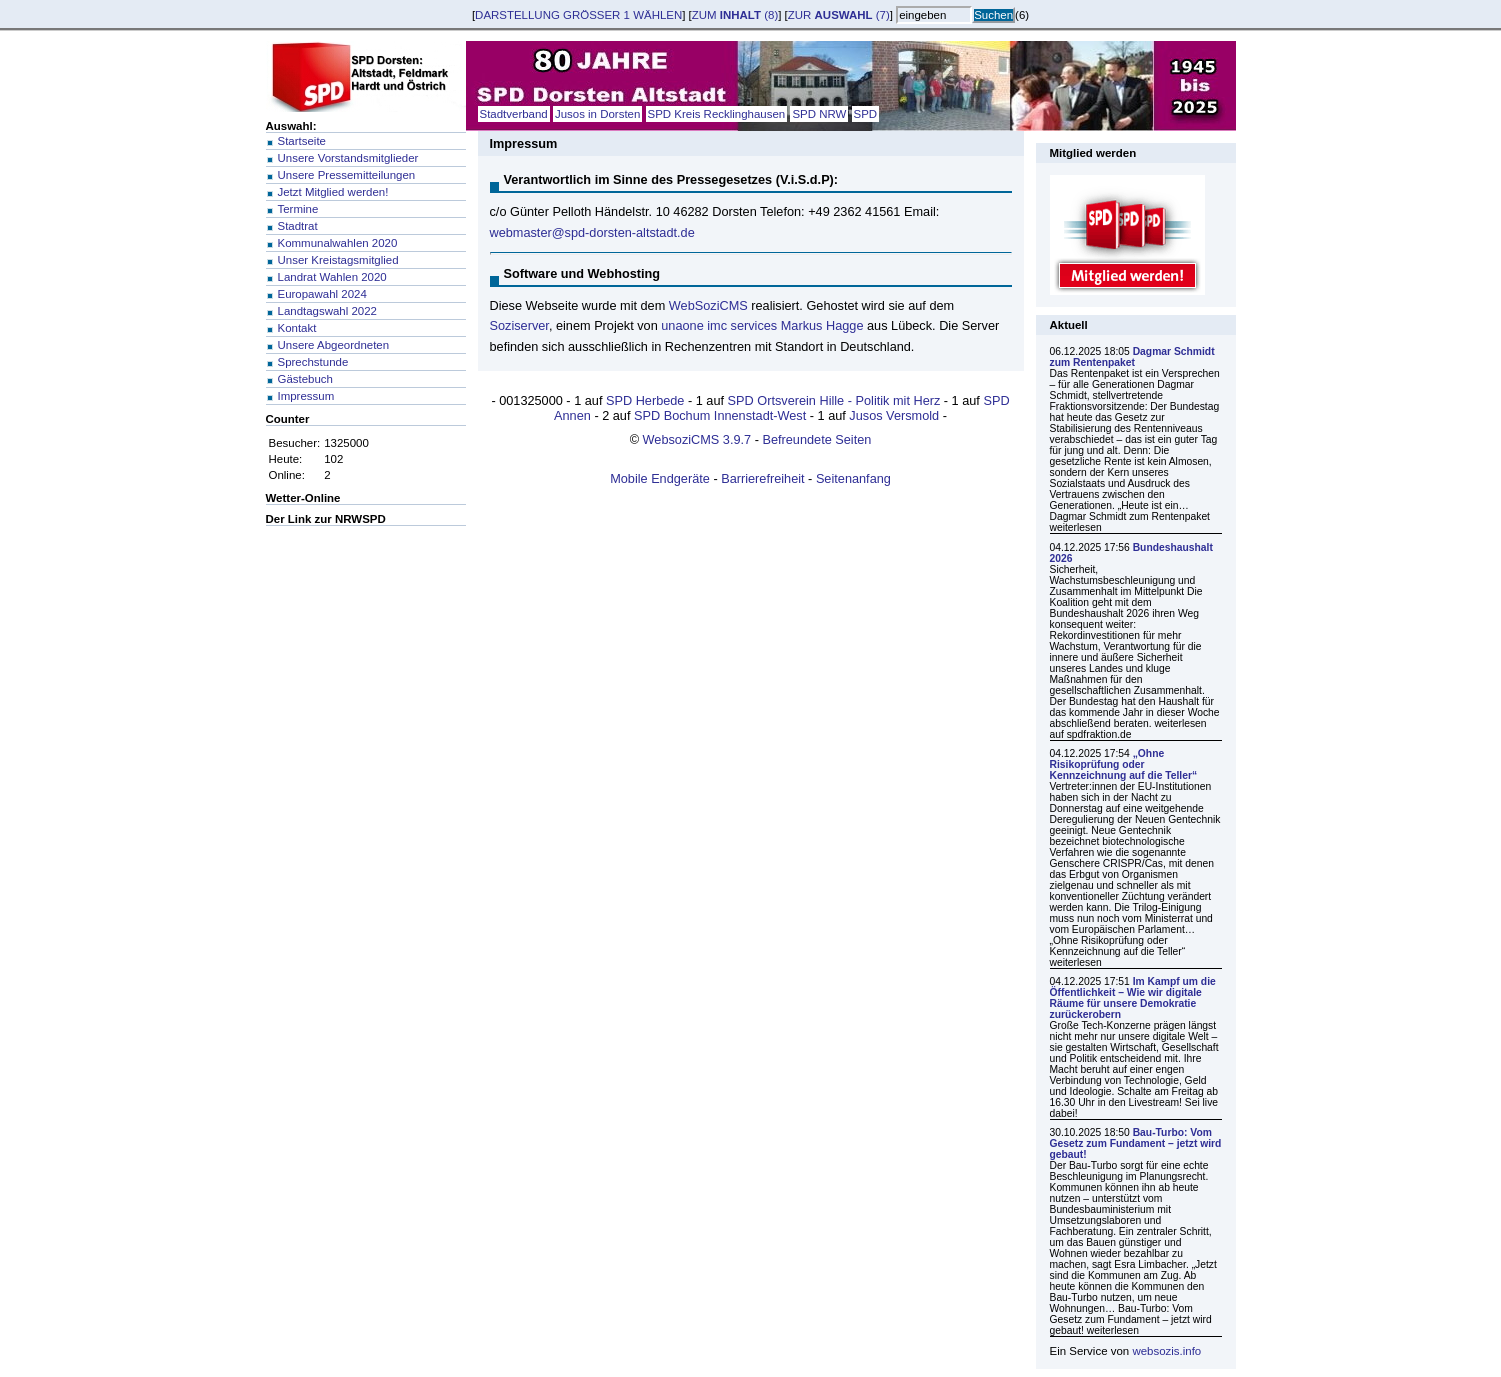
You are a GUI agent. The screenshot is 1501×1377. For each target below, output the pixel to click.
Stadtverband (514, 114)
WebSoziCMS (708, 305)
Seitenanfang (853, 478)
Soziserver (519, 325)
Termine (298, 209)
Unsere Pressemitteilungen (347, 175)
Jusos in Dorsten (597, 114)
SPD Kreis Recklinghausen (717, 114)
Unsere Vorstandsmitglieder (348, 158)
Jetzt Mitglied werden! (333, 192)
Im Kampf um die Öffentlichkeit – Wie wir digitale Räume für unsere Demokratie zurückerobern (1133, 998)
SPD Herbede (645, 400)
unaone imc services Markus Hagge (762, 325)
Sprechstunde (313, 362)
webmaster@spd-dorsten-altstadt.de (592, 232)
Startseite (302, 141)
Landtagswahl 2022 (327, 311)
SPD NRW (819, 114)
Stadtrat (298, 226)
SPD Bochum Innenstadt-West (720, 415)
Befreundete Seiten (816, 439)
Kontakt (297, 328)
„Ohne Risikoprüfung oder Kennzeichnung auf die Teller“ (1124, 764)
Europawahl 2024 (322, 294)
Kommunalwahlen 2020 (338, 243)
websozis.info (1166, 1351)
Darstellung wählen (578, 15)
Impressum (306, 396)
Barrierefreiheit (762, 478)
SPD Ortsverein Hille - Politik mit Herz (834, 400)
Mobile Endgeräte (660, 478)
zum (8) (735, 15)
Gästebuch (305, 379)
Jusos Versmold (894, 415)
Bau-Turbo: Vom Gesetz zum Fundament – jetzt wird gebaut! (1136, 1143)
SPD (866, 114)
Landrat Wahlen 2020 (332, 277)
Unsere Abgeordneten (334, 345)
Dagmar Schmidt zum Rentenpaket (1132, 357)
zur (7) (839, 15)
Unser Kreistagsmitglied (338, 260)
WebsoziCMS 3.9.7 (697, 439)
